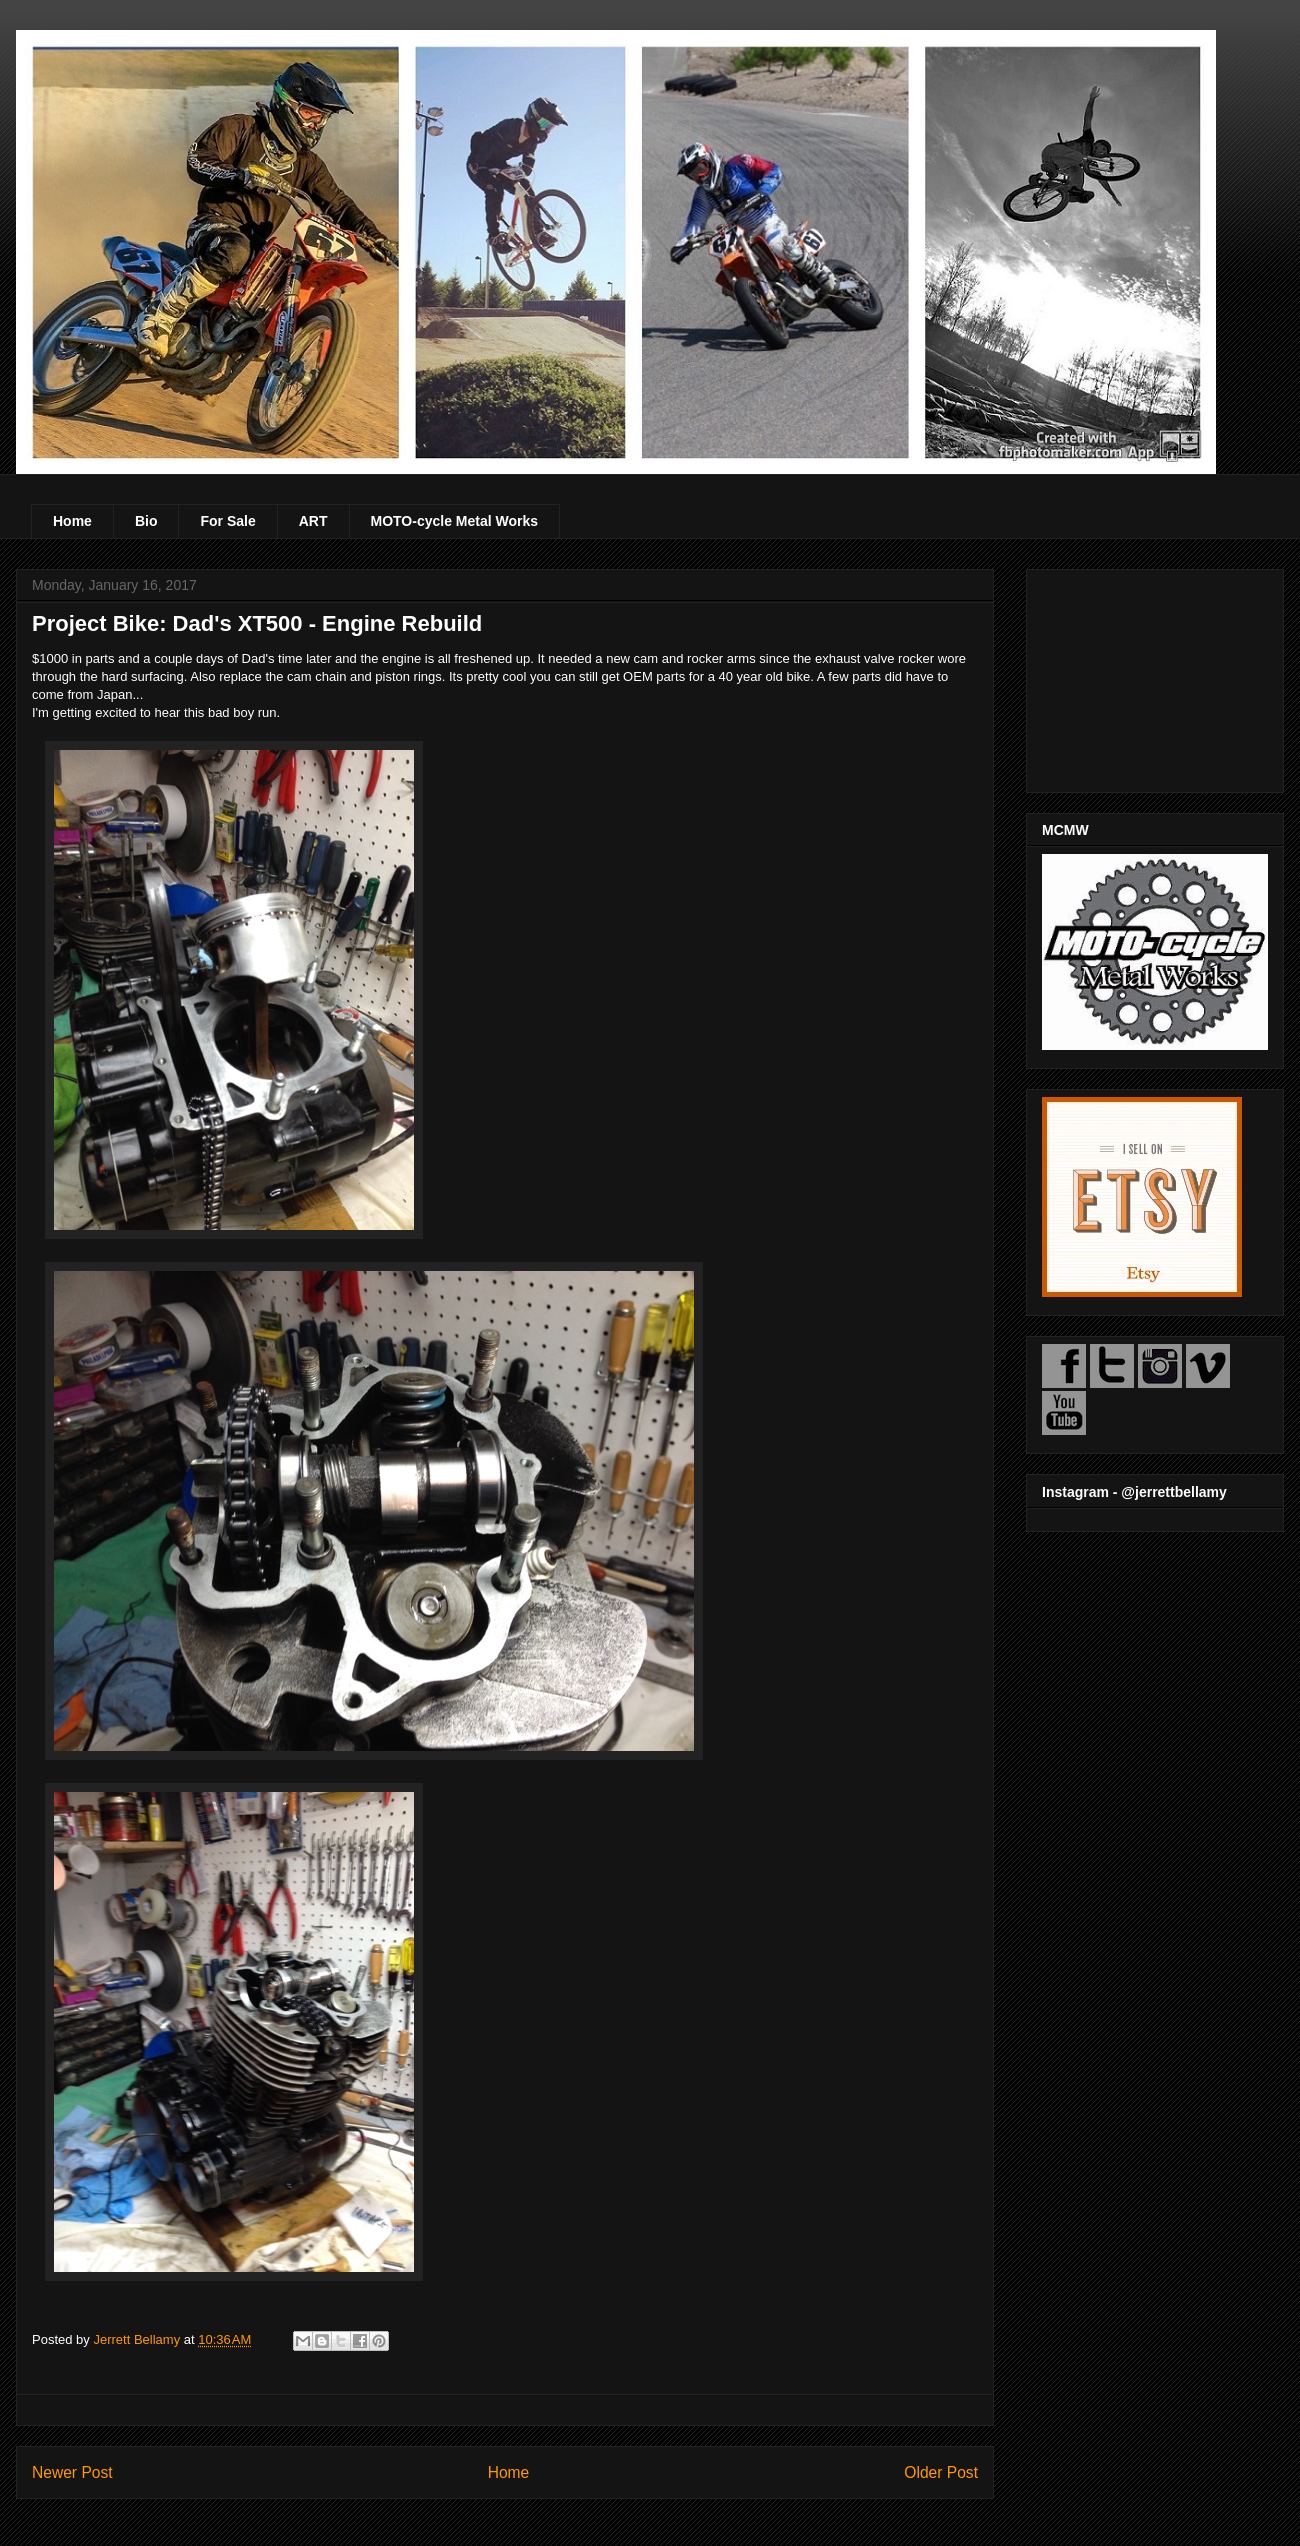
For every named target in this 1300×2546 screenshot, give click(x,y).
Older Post (941, 2472)
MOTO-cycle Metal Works (455, 521)
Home (72, 521)
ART (313, 521)
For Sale (227, 521)
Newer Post (72, 2472)
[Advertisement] (1155, 677)
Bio (146, 521)
